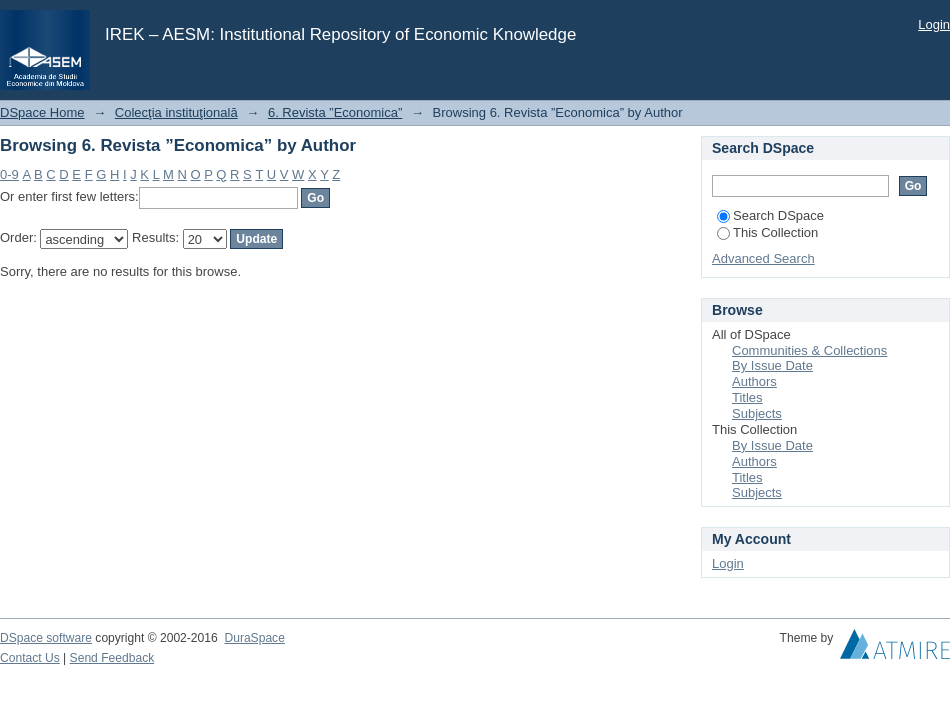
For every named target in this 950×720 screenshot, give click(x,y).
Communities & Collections (809, 350)
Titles (747, 397)
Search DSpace (770, 215)
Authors (754, 381)
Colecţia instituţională (176, 112)
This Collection (767, 232)
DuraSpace (254, 638)
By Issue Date (772, 365)
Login (934, 24)
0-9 (9, 174)
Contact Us (30, 658)
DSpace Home (42, 112)
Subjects (757, 413)
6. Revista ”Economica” (335, 112)
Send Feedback (112, 658)
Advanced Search (763, 258)
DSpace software (46, 638)
